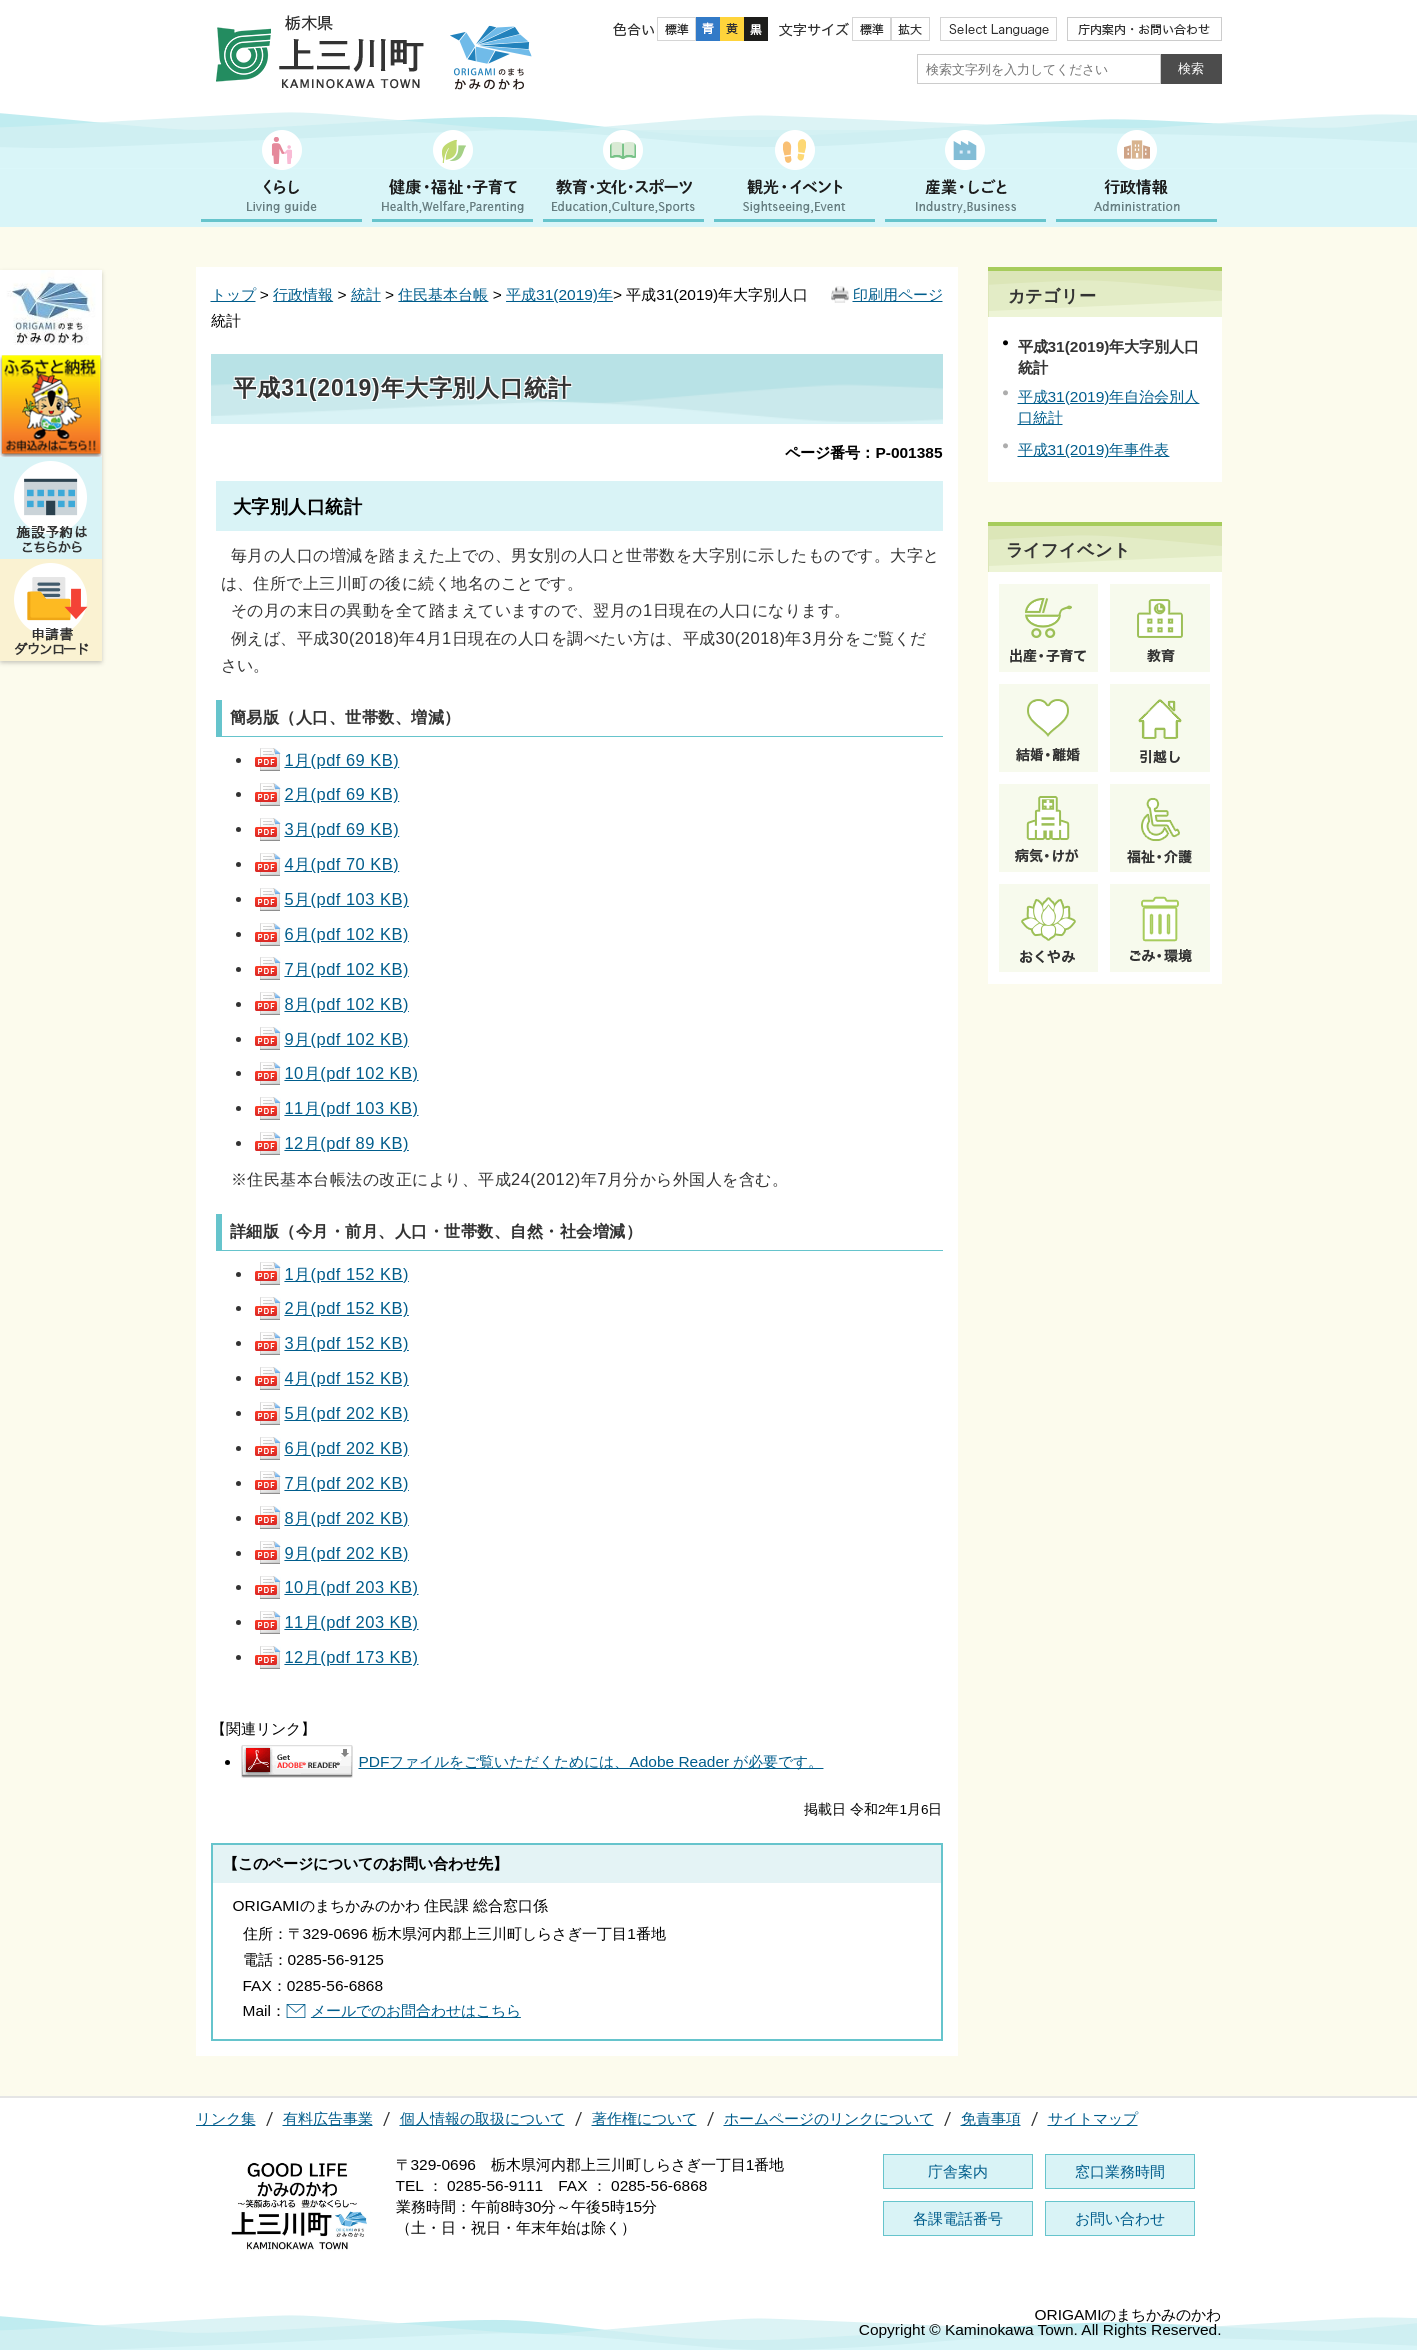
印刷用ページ (898, 294)
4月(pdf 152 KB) (330, 1378)
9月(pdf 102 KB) (330, 1039)
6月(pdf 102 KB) (330, 934)
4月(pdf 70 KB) (326, 864)
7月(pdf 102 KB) (330, 969)
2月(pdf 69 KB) (326, 794)
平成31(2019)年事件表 (1094, 449)
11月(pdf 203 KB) (335, 1622)
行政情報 (303, 294)
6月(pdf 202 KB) (330, 1448)
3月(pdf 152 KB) (330, 1343)
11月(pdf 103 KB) (335, 1108)
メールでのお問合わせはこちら (416, 2010)
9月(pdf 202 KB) (330, 1553)
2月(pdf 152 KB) (330, 1308)
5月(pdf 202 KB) (330, 1413)
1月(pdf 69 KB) (326, 760)
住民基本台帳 (443, 294)
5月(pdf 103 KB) (330, 899)
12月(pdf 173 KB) (335, 1657)
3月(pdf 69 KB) (326, 829)
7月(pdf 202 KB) (330, 1483)
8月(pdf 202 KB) (330, 1518)
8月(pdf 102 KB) (330, 1004)
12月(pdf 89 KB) (330, 1143)
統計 (366, 294)
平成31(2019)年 (559, 294)
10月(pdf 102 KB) (335, 1073)
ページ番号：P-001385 (863, 452)
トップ (233, 294)
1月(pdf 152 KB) (330, 1274)
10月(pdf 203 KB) (335, 1587)
